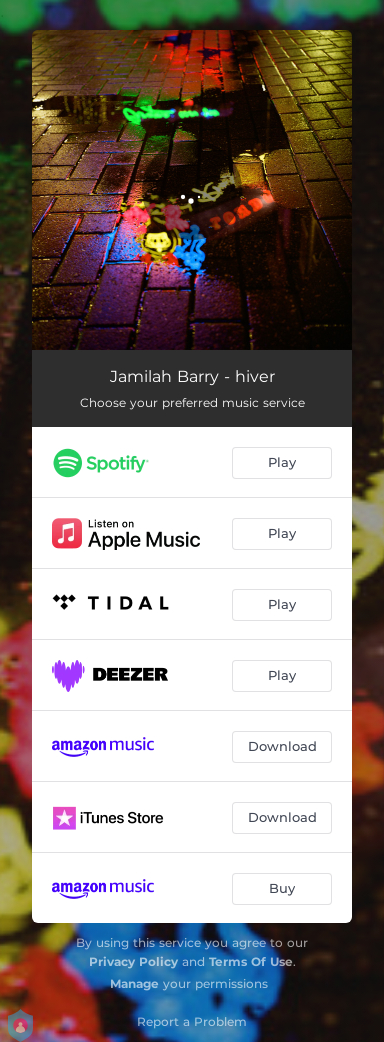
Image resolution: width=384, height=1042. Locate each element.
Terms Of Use (251, 961)
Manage (134, 983)
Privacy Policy (133, 961)
